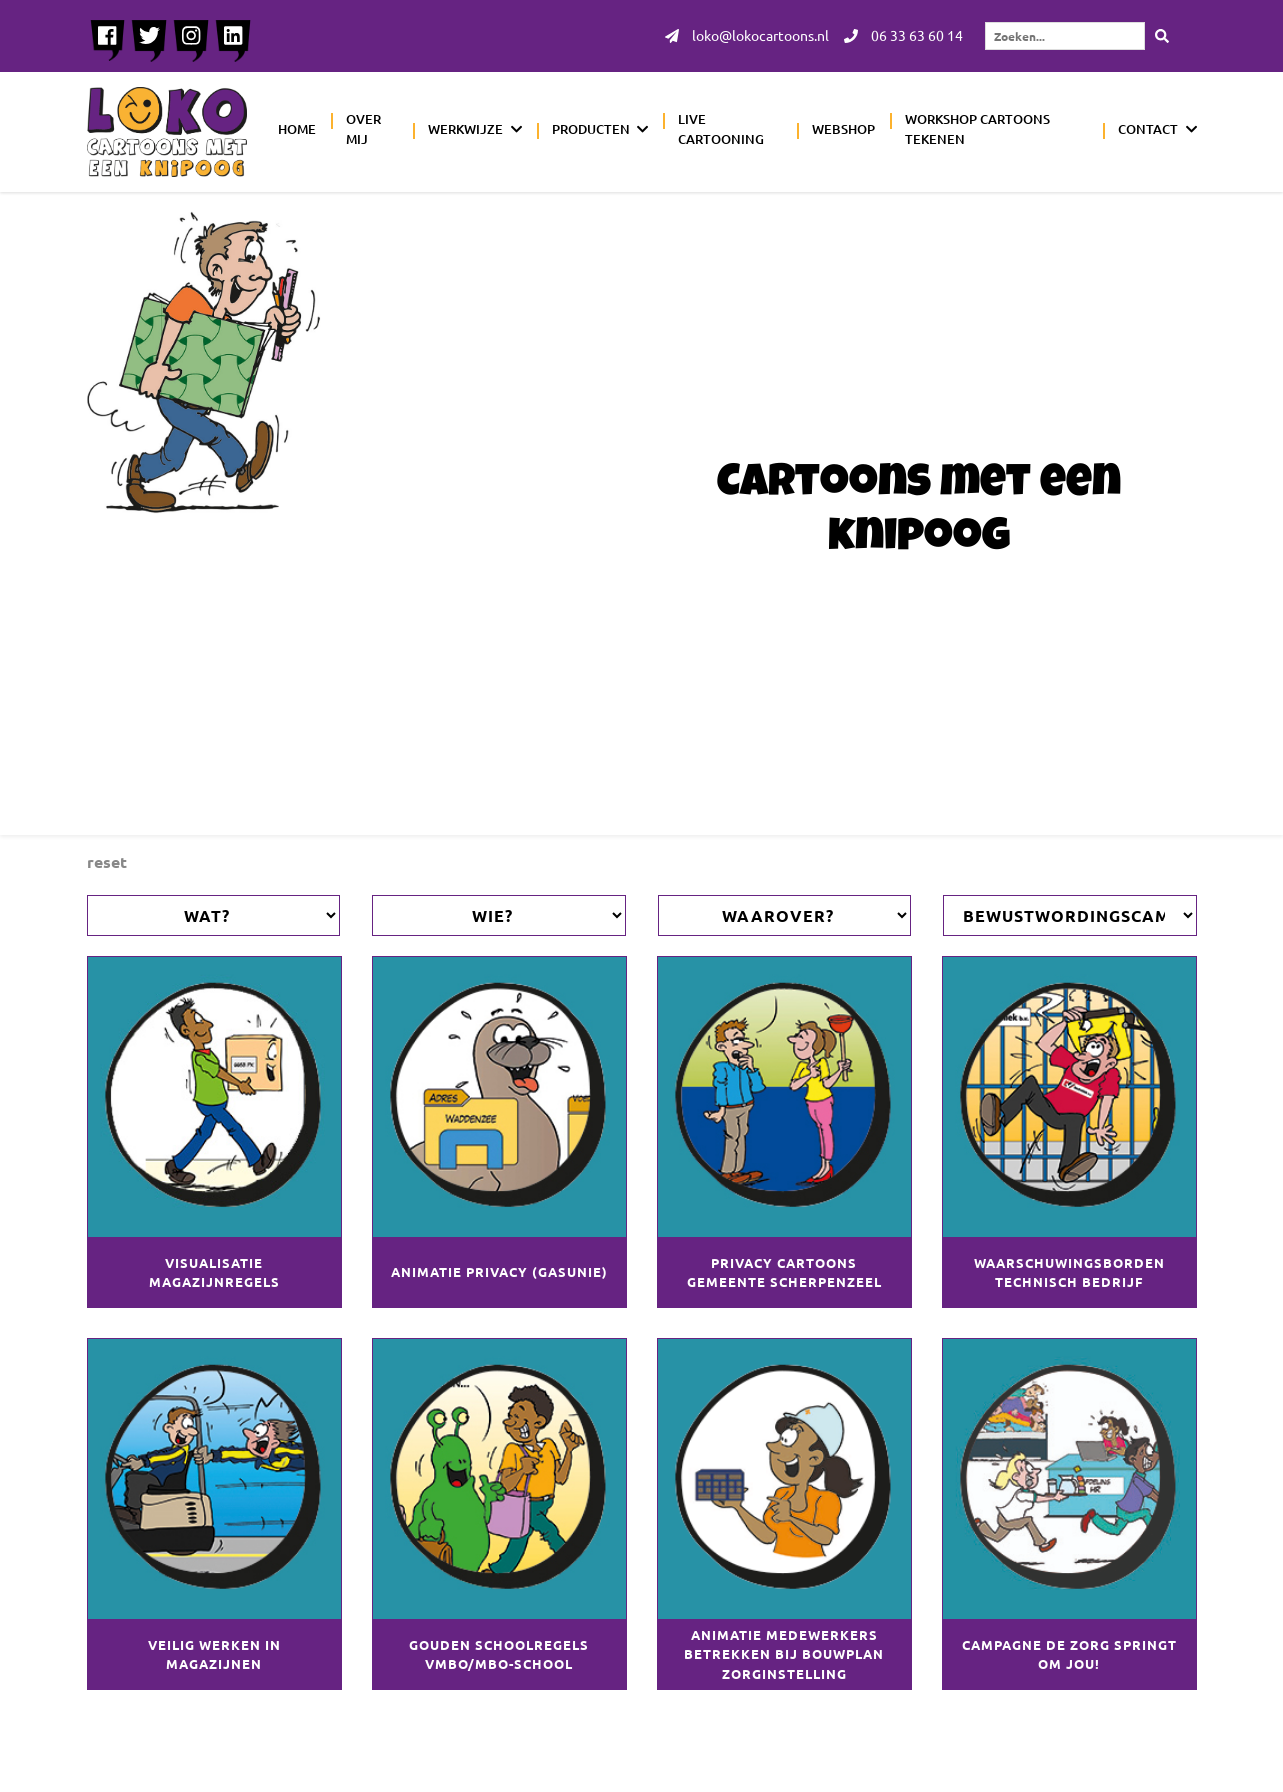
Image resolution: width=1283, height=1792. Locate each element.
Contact (1148, 129)
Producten (591, 129)
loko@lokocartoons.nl (747, 36)
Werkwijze (465, 129)
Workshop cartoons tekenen (977, 129)
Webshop (843, 129)
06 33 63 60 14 (903, 36)
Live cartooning (721, 129)
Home (297, 129)
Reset (107, 861)
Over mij (363, 129)
